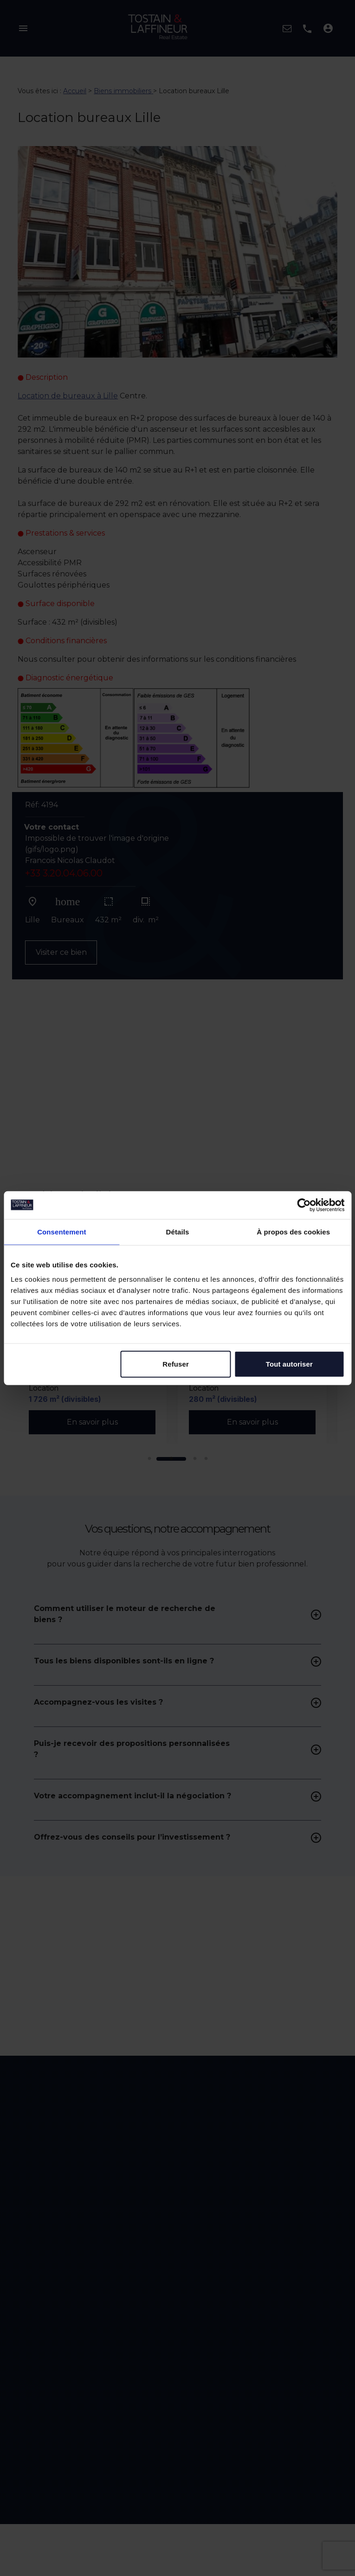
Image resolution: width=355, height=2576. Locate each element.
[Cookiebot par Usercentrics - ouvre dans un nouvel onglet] (303, 1205)
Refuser (175, 1364)
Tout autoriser (289, 1364)
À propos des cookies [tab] (293, 1231)
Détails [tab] (177, 1231)
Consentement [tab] (61, 1231)
